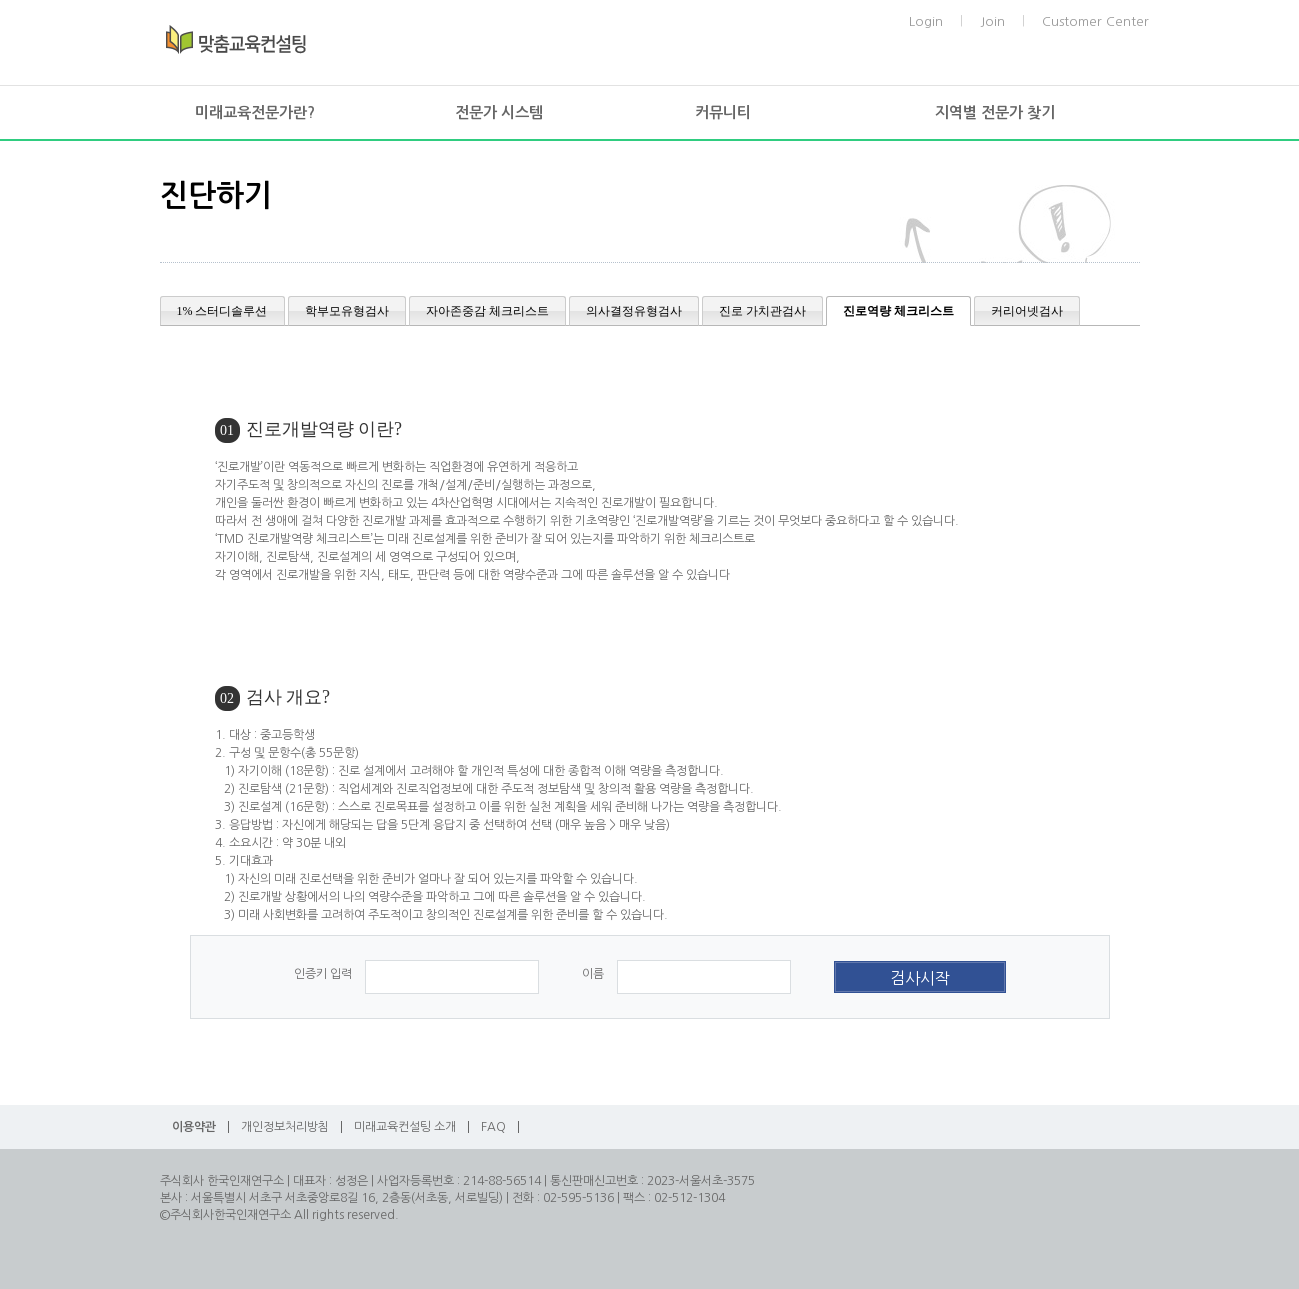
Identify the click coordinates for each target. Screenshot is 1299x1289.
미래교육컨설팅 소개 (405, 1127)
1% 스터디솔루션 (222, 311)
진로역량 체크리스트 (898, 311)
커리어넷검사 (1027, 311)
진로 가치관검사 (762, 311)
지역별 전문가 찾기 (995, 112)
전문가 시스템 (499, 112)
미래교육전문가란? (255, 112)
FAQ (493, 1127)
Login (926, 21)
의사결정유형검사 (634, 311)
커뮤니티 (723, 112)
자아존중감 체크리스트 (487, 311)
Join (992, 21)
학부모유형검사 (347, 311)
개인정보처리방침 (285, 1127)
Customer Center (1095, 21)
